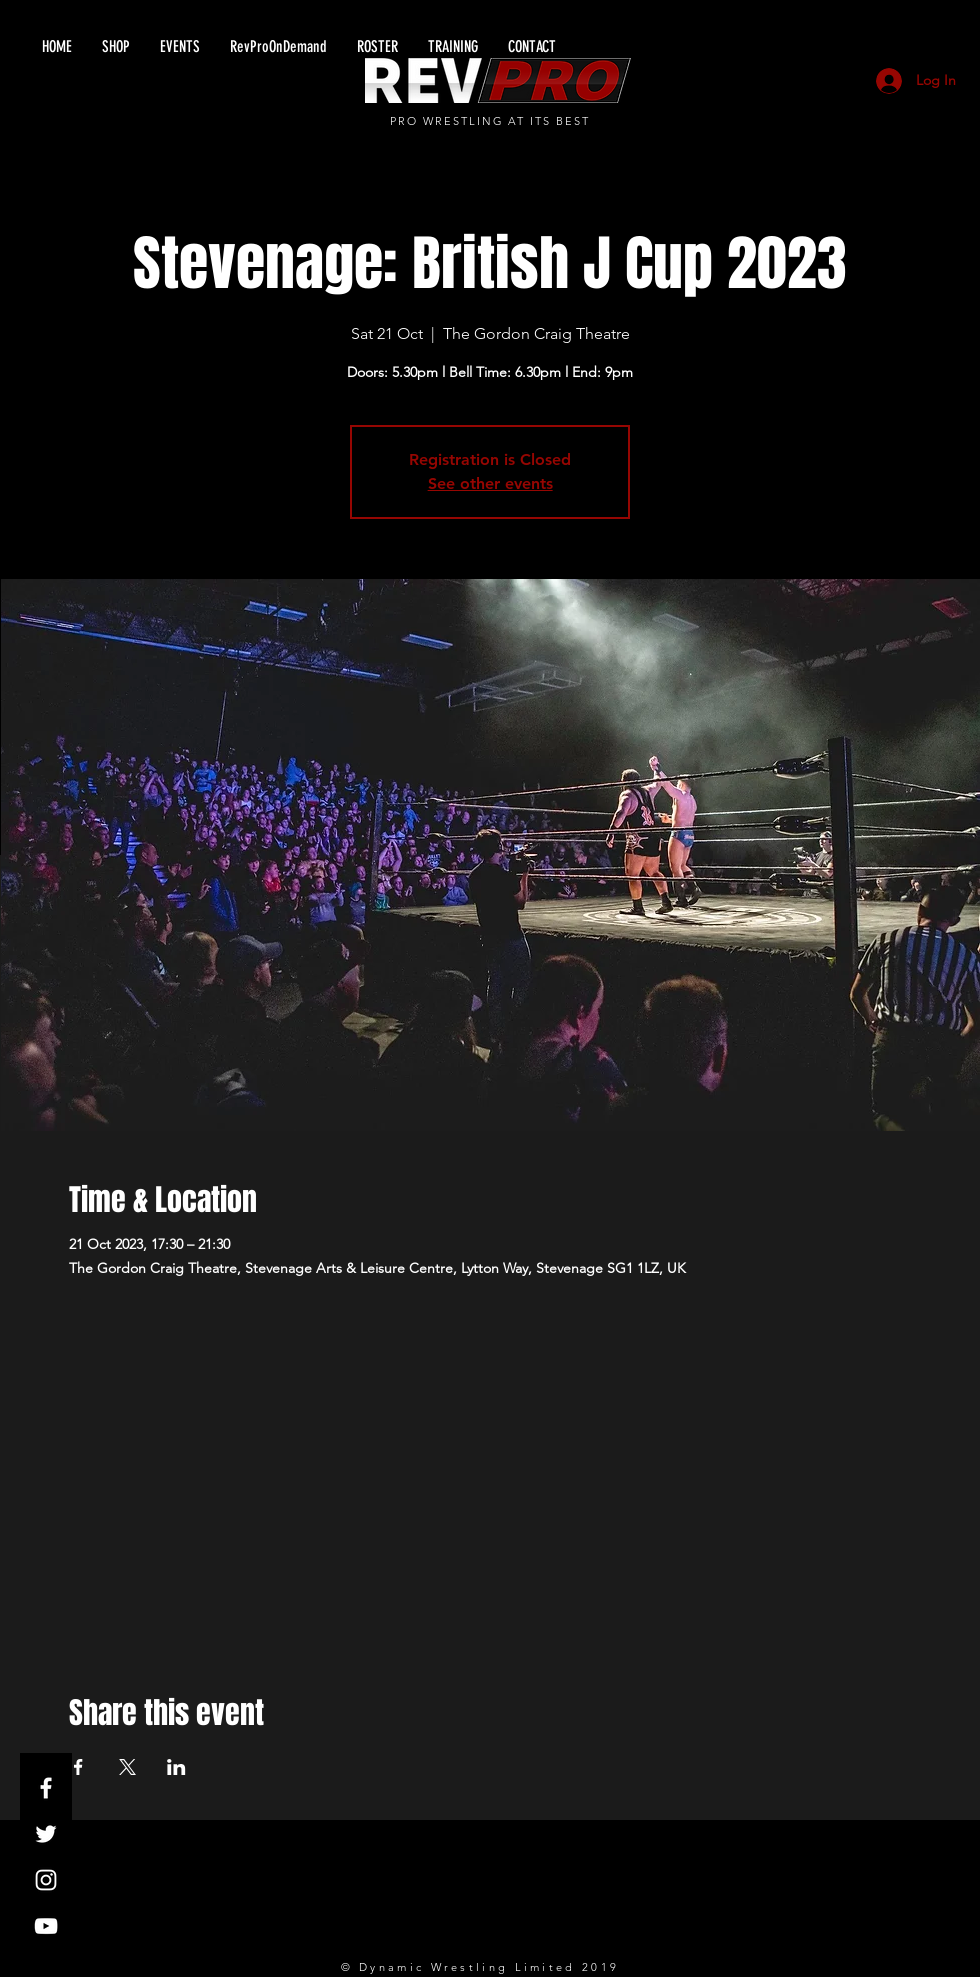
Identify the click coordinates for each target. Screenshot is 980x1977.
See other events (490, 483)
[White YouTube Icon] (46, 1926)
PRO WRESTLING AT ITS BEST (490, 121)
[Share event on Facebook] (78, 1767)
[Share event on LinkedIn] (176, 1767)
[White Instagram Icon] (46, 1880)
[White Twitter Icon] (46, 1834)
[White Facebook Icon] (46, 1788)
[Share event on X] (127, 1767)
